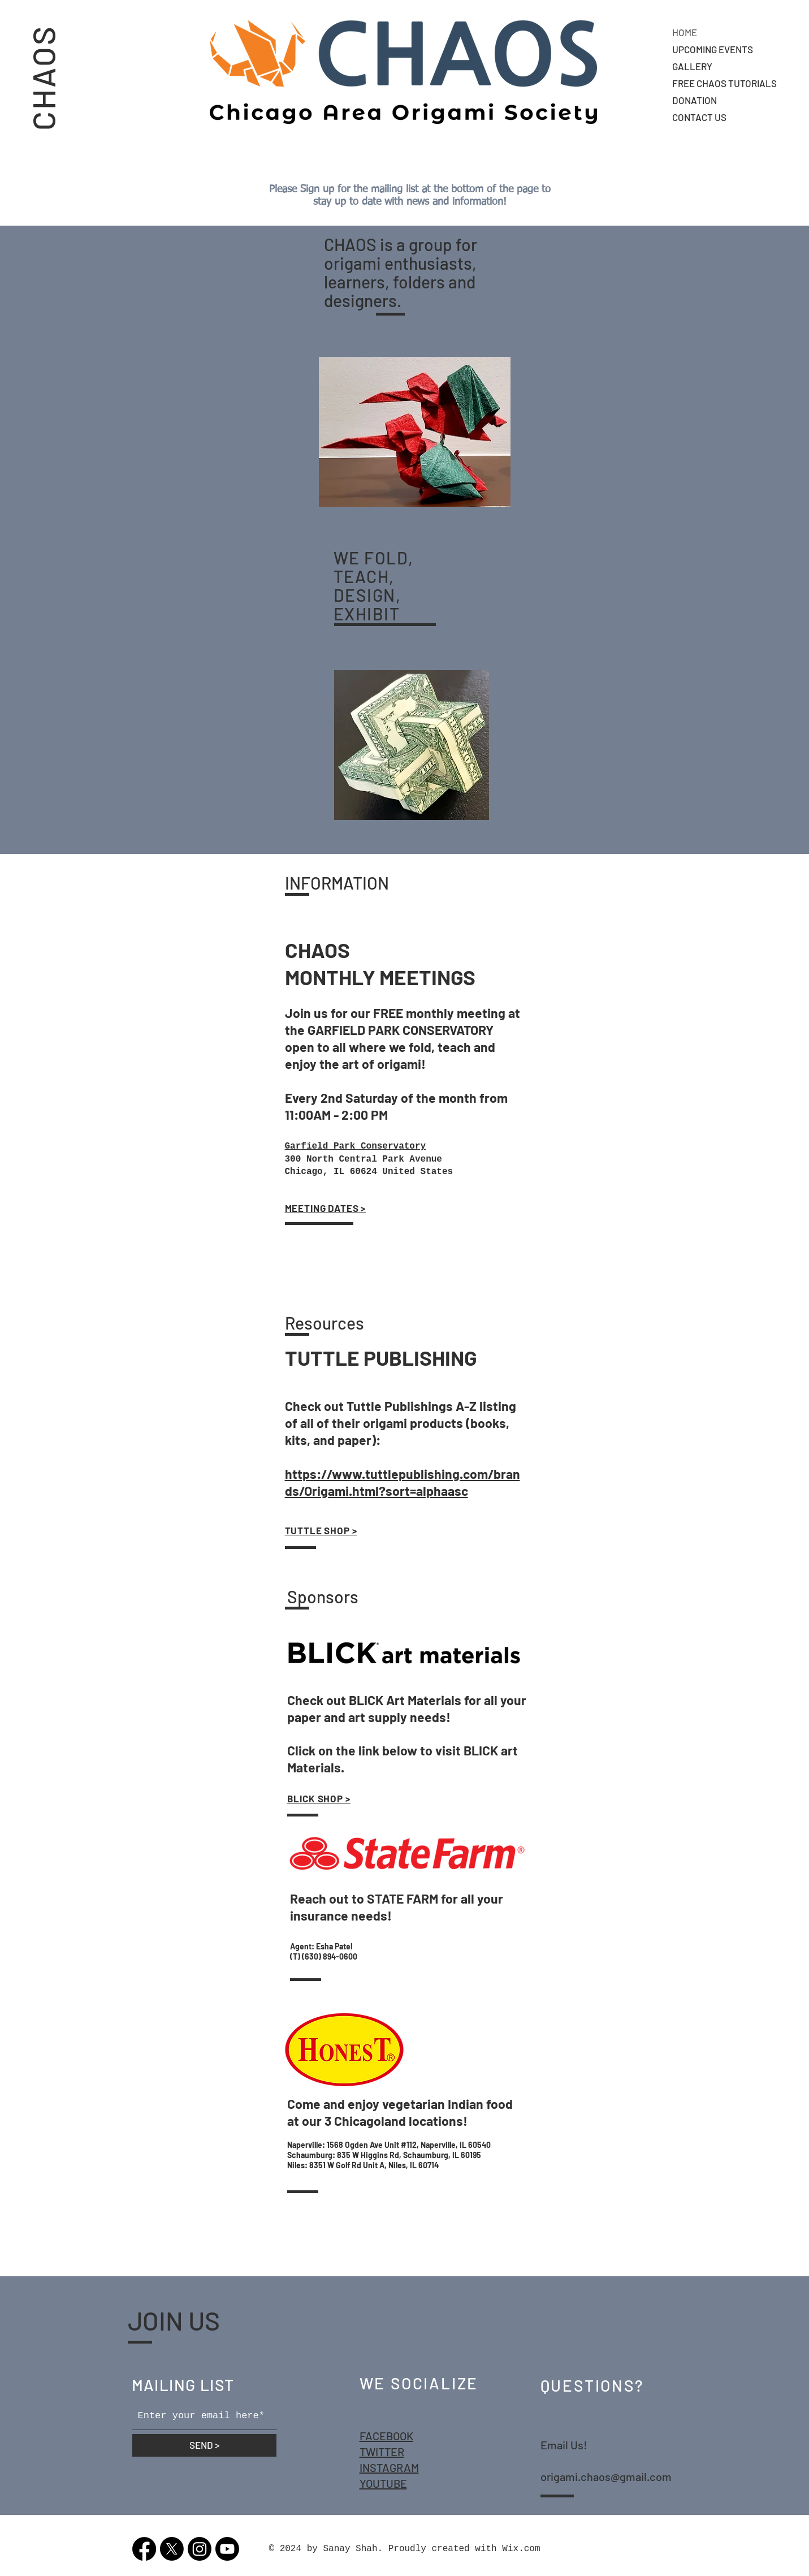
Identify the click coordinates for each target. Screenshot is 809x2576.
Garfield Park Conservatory (355, 1146)
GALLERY (692, 66)
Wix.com (521, 2549)
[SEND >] (204, 2445)
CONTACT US (699, 117)
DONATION (694, 100)
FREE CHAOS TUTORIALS (724, 83)
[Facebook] (144, 2549)
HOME (684, 32)
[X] (172, 2549)
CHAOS (43, 77)
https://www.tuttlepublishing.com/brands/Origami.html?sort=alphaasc (402, 1482)
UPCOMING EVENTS (712, 49)
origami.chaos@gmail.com (606, 2476)
